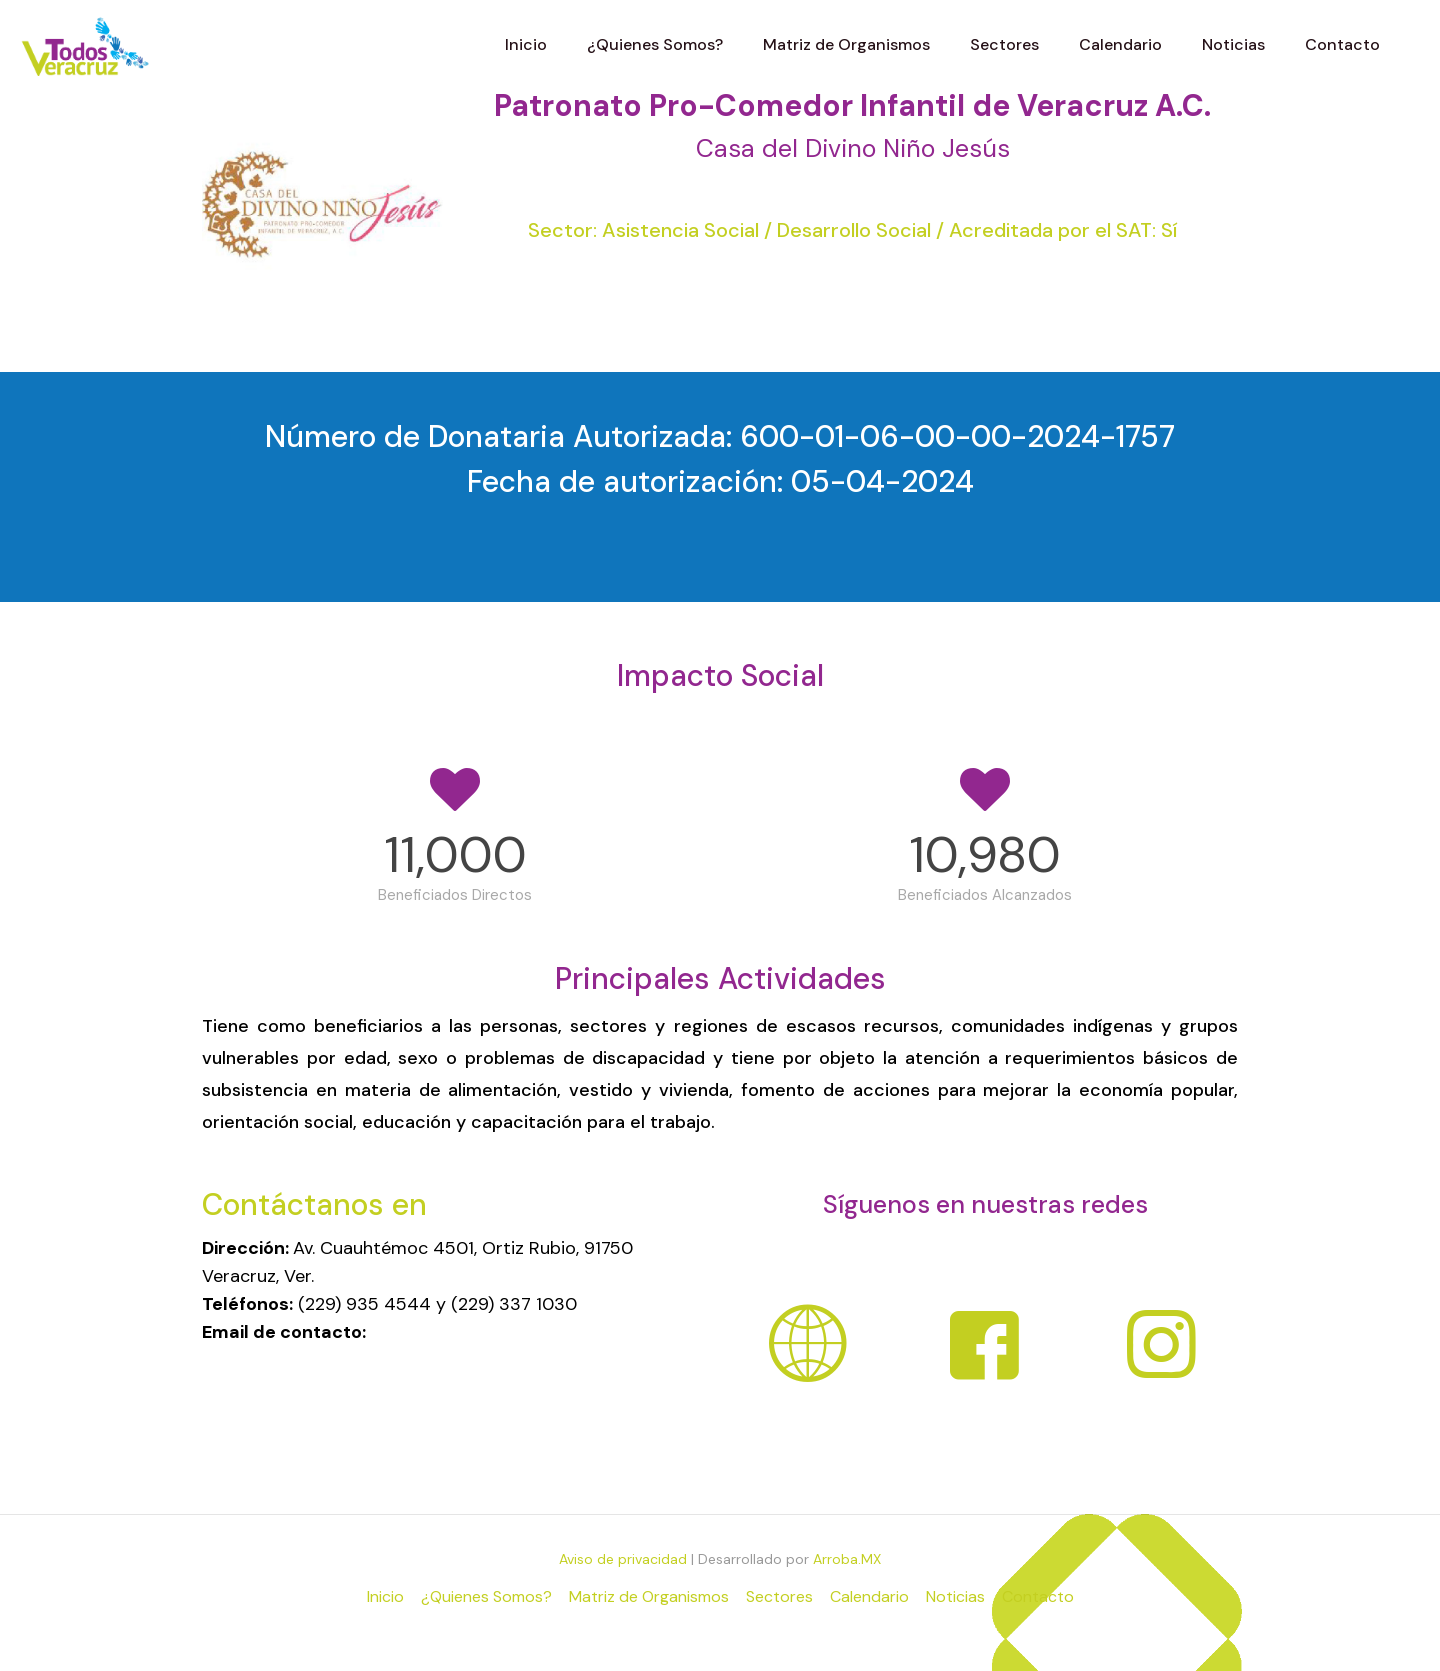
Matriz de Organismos (649, 1596)
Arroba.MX (847, 1559)
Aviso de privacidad (623, 1559)
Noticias (955, 1596)
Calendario (869, 1596)
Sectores (779, 1596)
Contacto (1038, 1596)
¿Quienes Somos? (486, 1596)
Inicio (385, 1596)
